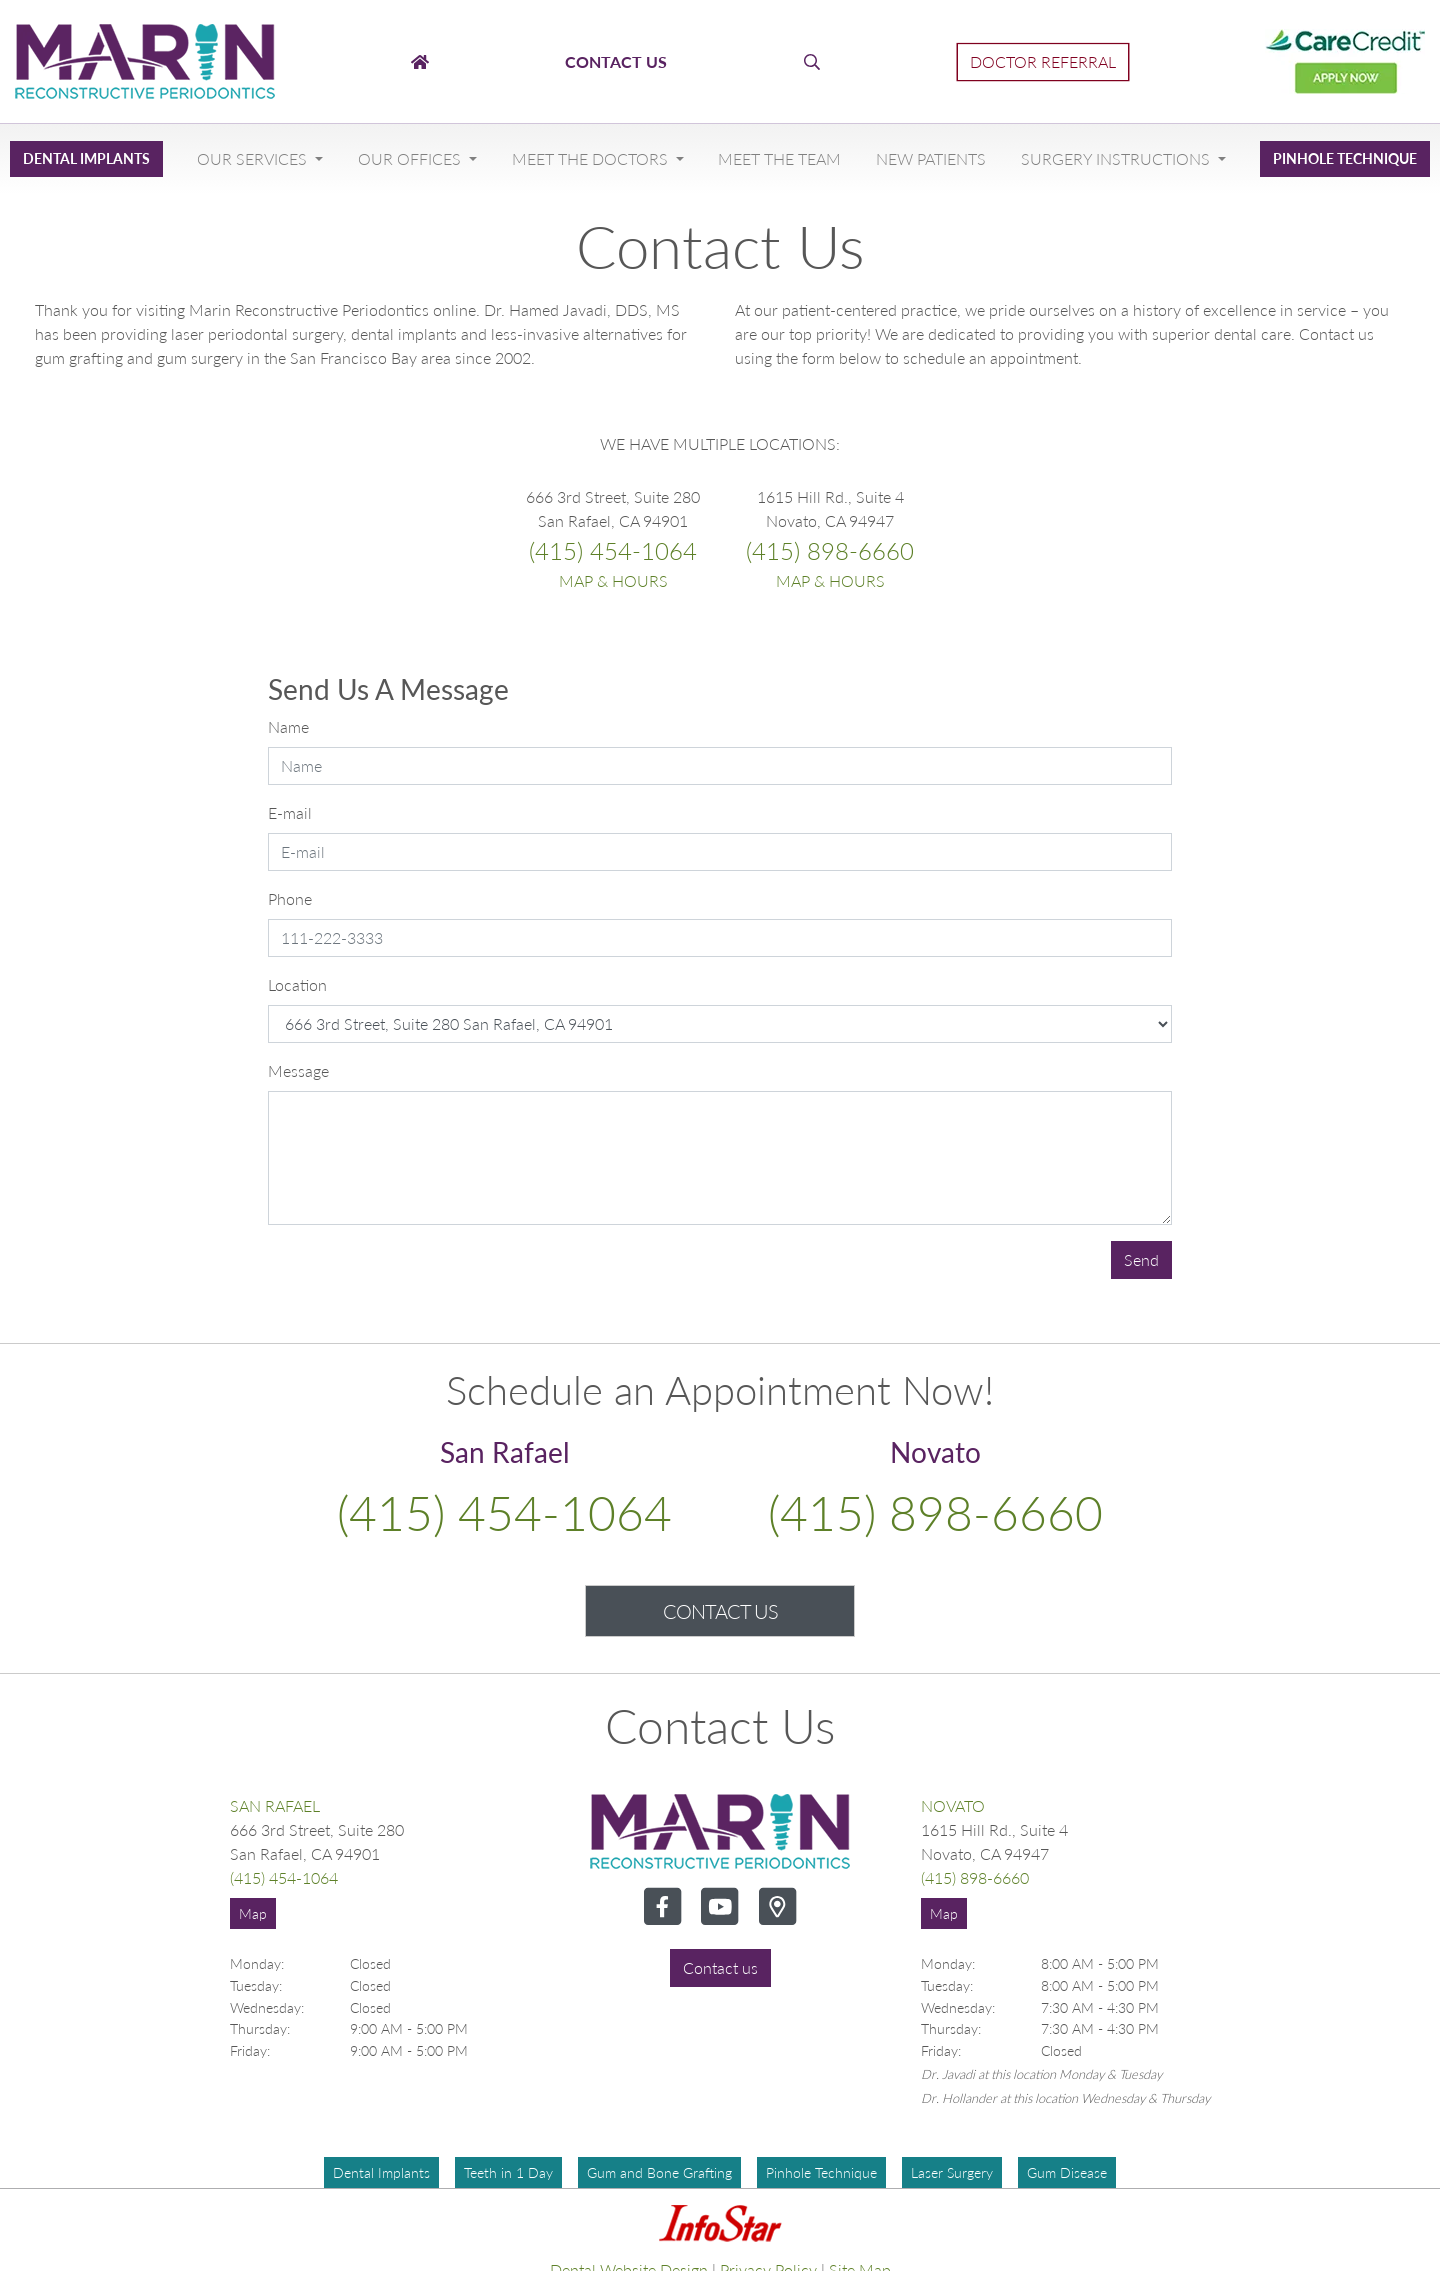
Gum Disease (1067, 2172)
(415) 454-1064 (613, 550)
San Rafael (275, 1805)
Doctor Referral (1043, 61)
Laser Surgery (952, 2172)
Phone (290, 898)
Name (288, 726)
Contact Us (720, 1611)
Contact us (720, 1967)
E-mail (290, 812)
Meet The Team (779, 158)
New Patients (931, 158)
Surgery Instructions (1117, 158)
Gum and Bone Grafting (659, 2172)
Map (253, 1913)
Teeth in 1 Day (508, 2172)
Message (298, 1070)
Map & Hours (613, 580)
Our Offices (411, 158)
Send (1141, 1259)
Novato (953, 1805)
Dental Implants (86, 158)
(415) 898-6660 (830, 550)
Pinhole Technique (1345, 158)
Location (297, 984)
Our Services (254, 158)
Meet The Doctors (592, 158)
